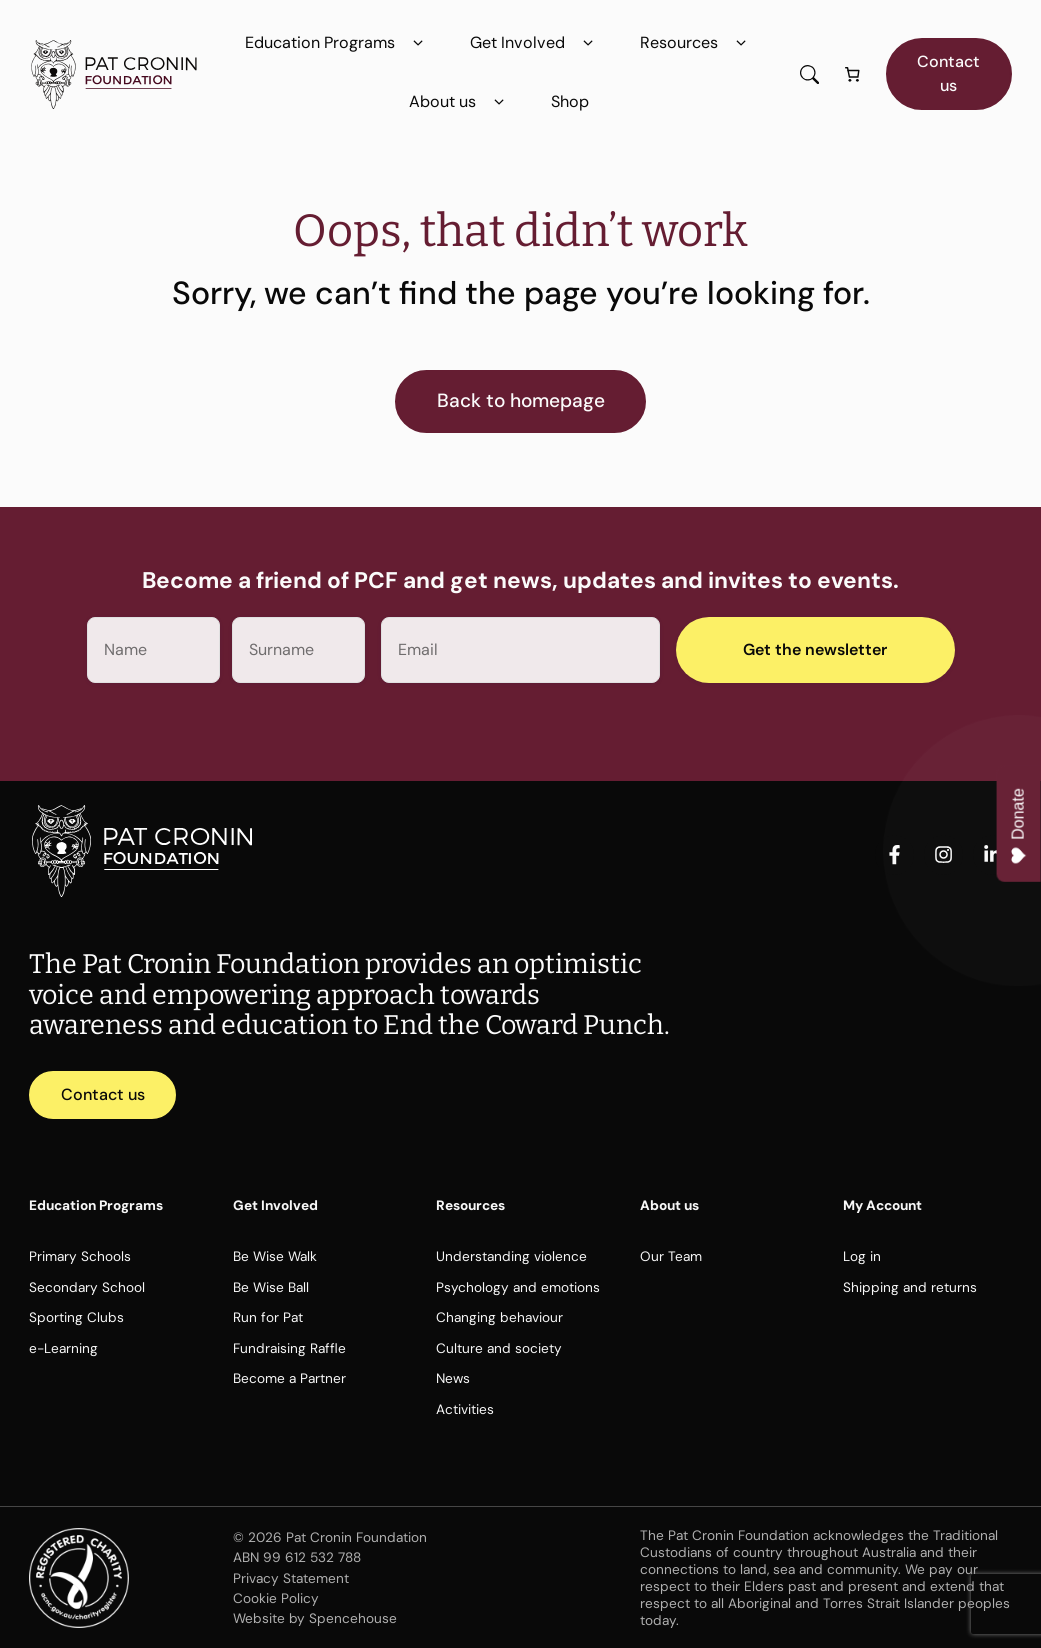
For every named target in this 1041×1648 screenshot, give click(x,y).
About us (460, 102)
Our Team (671, 1256)
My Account (882, 1205)
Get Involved (535, 43)
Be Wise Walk (275, 1256)
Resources (696, 43)
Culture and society (499, 1348)
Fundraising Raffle (289, 1348)
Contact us (948, 73)
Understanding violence (511, 1256)
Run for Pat (268, 1317)
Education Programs (337, 43)
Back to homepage (521, 400)
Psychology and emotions (518, 1287)
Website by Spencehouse (315, 1618)
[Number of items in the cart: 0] (853, 74)
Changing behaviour (499, 1317)
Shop (570, 101)
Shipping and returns (910, 1287)
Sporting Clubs (76, 1317)
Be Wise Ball (271, 1287)
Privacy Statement (291, 1578)
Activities (465, 1409)
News (453, 1378)
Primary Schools (80, 1256)
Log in (862, 1256)
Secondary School (87, 1287)
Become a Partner (289, 1378)
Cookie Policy (276, 1598)
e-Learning (63, 1348)
